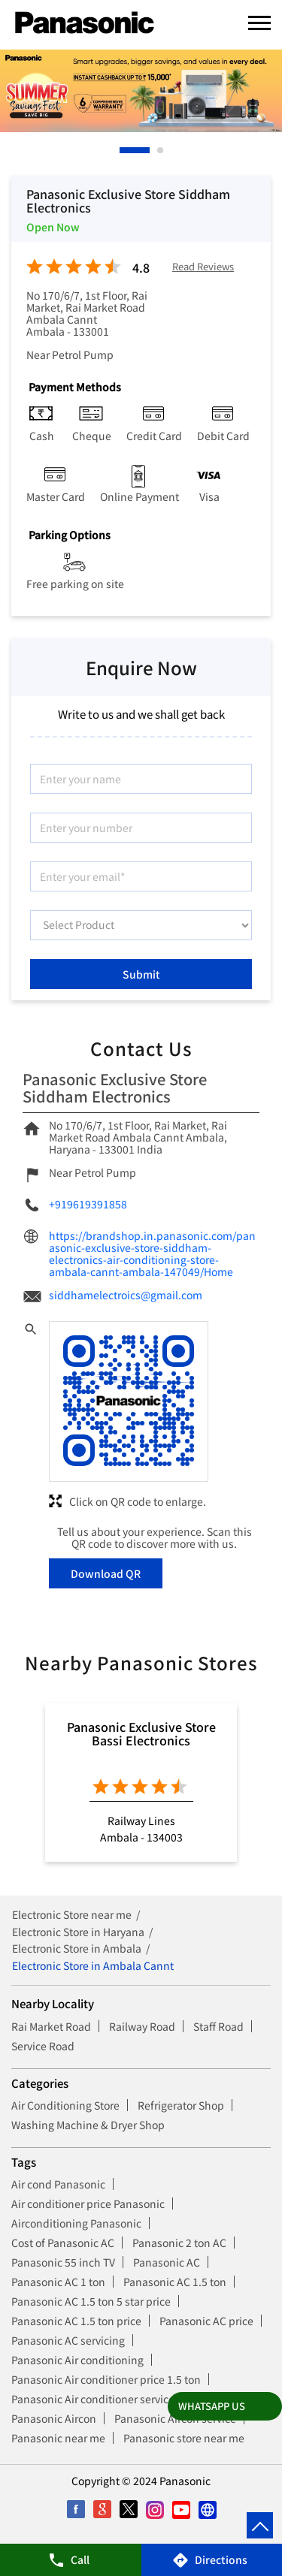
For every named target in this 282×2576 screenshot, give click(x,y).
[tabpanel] (141, 91)
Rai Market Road (51, 2026)
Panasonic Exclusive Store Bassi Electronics (141, 1733)
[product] (141, 925)
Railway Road (142, 2026)
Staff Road (218, 2026)
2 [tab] (161, 150)
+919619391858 (88, 1203)
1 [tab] (123, 150)
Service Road (42, 2045)
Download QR (106, 1573)
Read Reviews (203, 267)
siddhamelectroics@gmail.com (125, 1294)
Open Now (53, 226)
